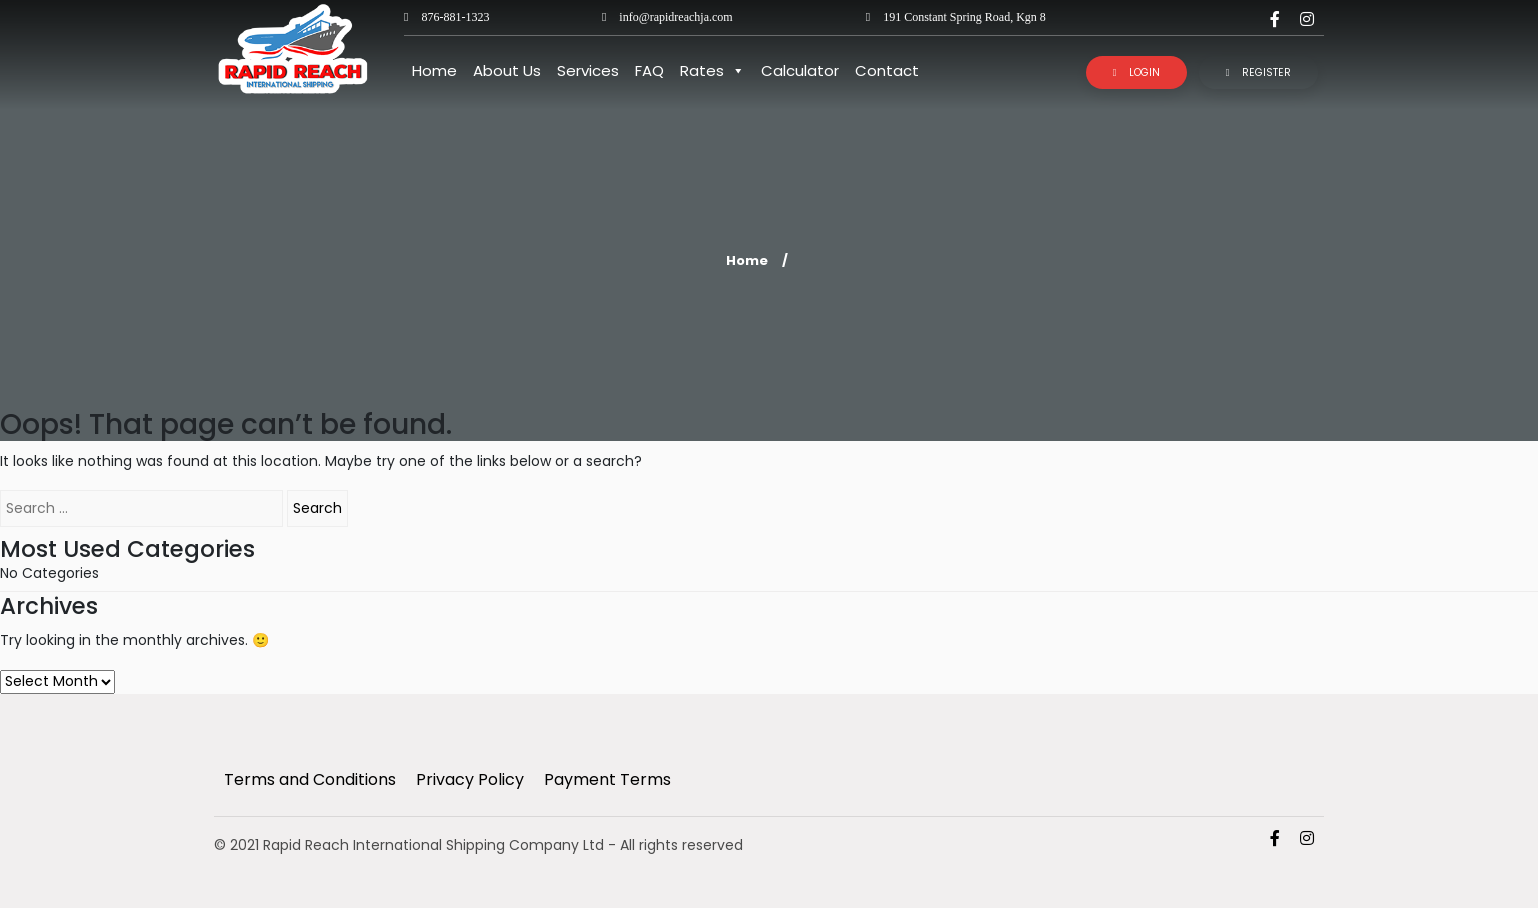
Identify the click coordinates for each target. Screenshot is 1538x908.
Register (1259, 72)
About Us (507, 70)
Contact (887, 70)
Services (588, 70)
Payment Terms (607, 779)
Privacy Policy (470, 779)
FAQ (649, 70)
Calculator (800, 70)
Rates (712, 71)
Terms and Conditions (310, 779)
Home (434, 70)
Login (1137, 72)
